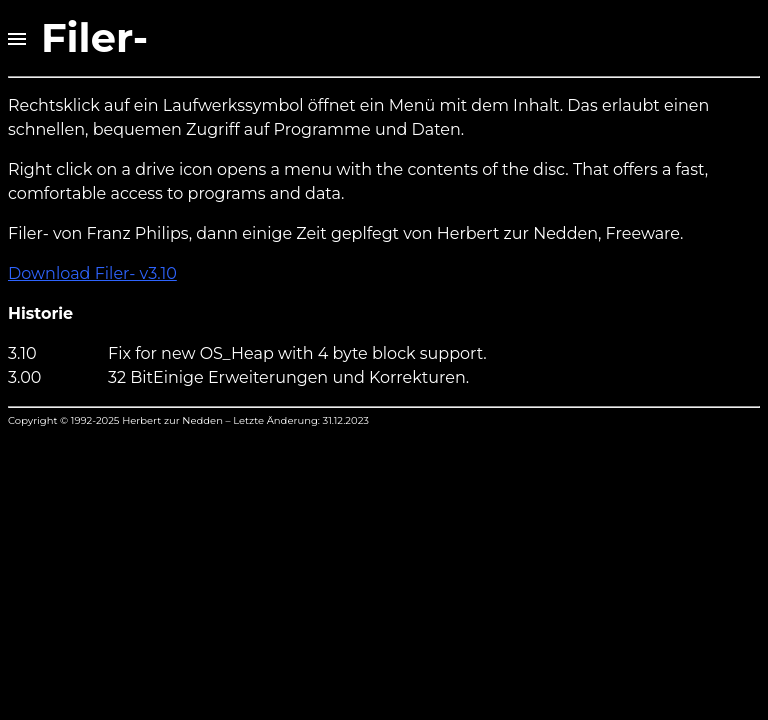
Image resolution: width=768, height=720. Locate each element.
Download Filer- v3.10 (92, 273)
